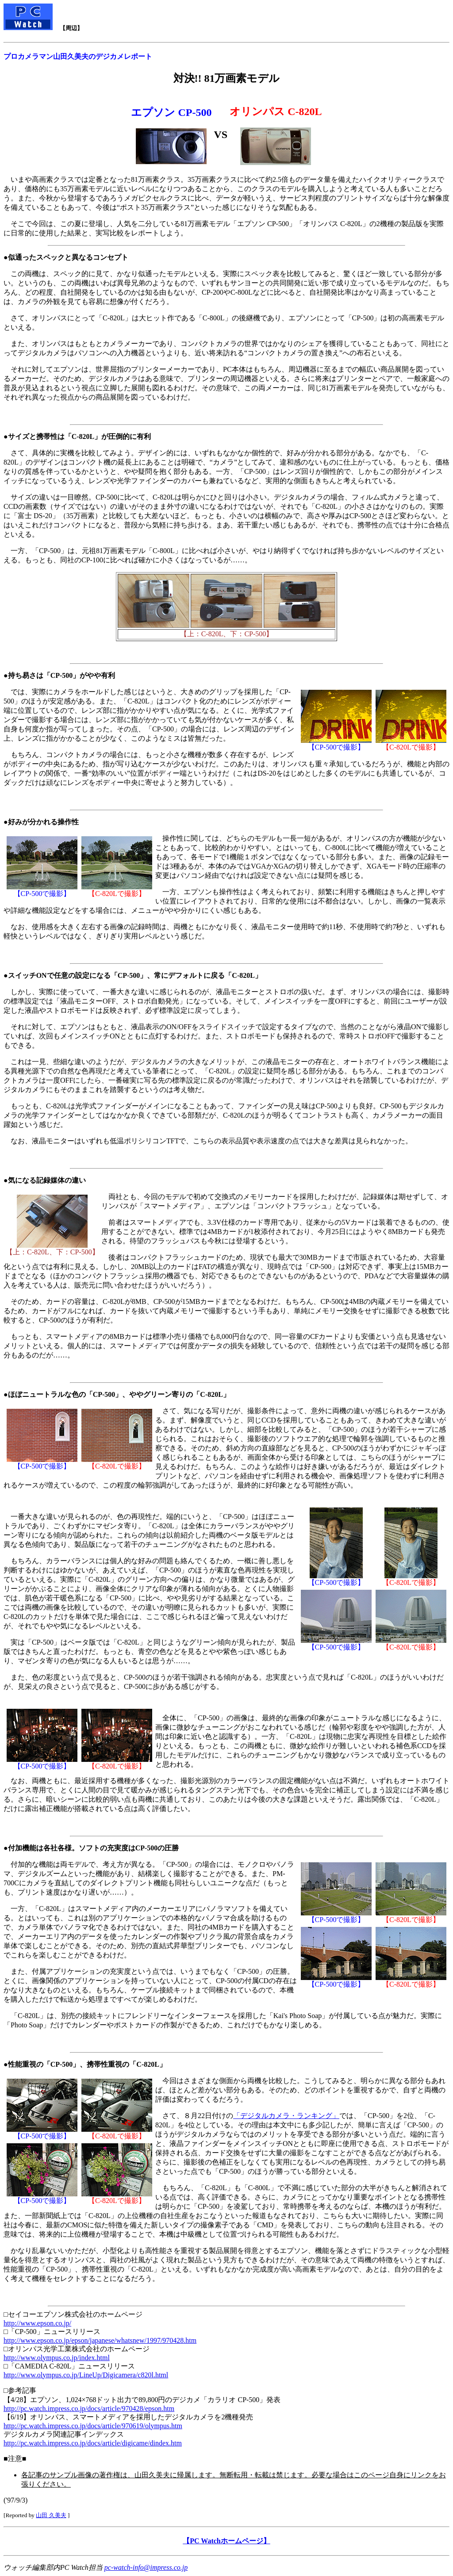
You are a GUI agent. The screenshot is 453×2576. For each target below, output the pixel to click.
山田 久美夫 (51, 2515)
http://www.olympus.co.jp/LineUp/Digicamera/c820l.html (86, 2375)
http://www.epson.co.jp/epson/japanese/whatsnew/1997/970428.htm (100, 2340)
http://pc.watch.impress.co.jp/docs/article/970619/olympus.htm (93, 2426)
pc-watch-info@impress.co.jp (146, 2567)
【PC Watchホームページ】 (226, 2541)
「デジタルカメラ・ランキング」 (286, 2115)
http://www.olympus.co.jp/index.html (57, 2357)
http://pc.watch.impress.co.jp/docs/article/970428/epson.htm (89, 2408)
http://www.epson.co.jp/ (37, 2323)
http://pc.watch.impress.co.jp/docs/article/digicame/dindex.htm (93, 2443)
